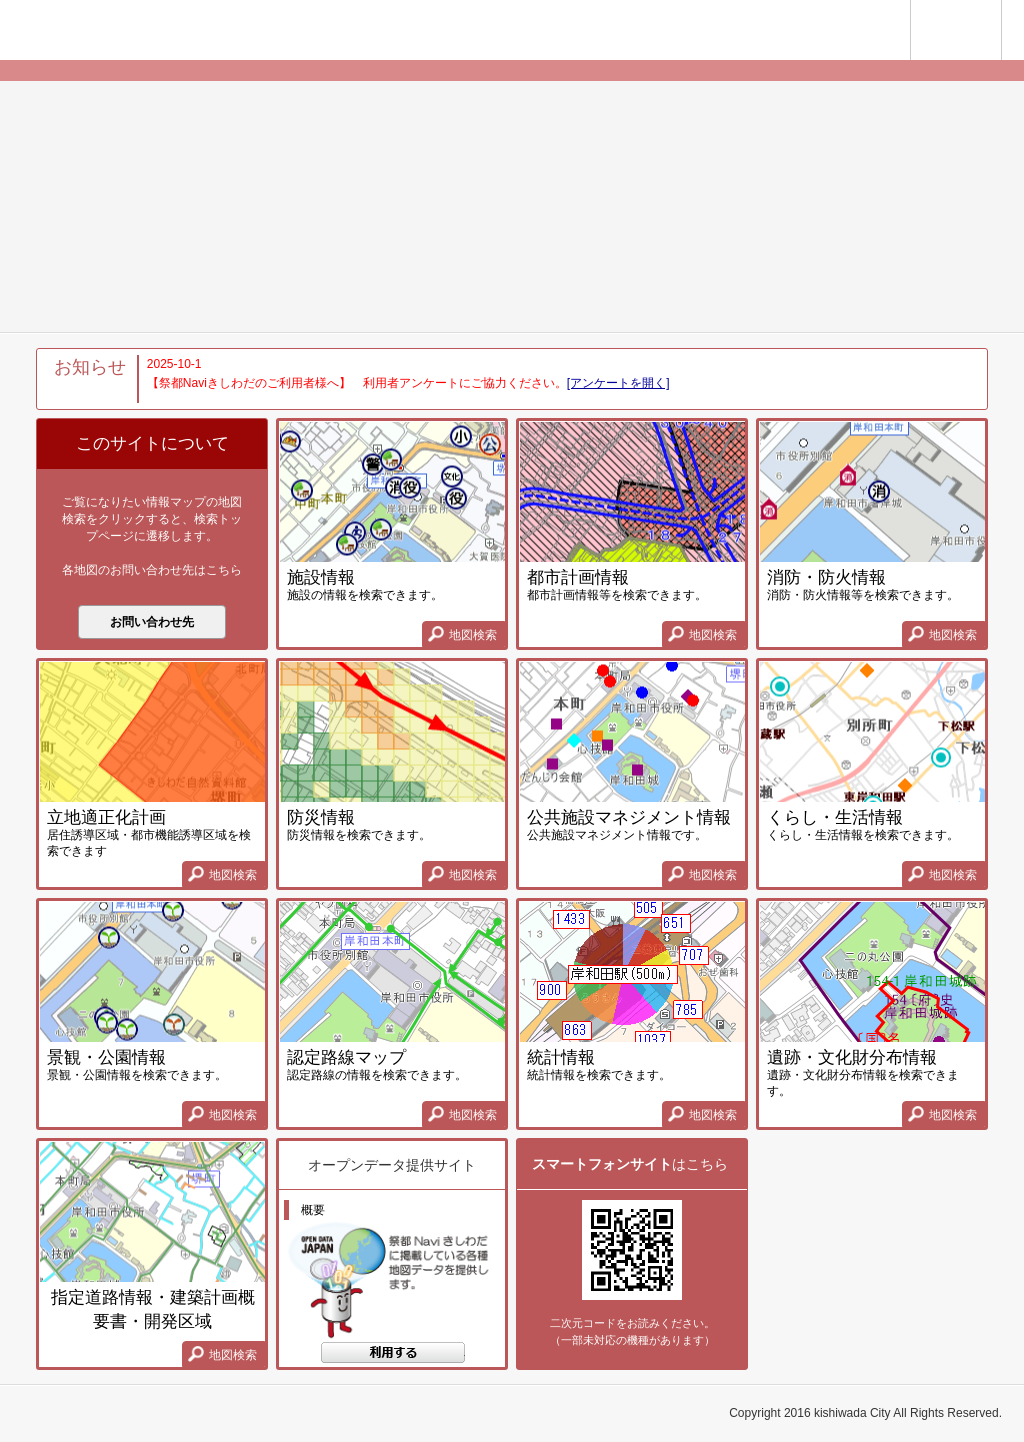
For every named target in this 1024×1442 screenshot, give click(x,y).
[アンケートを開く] (618, 383)
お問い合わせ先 (152, 622)
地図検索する (392, 1357)
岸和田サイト (852, 32)
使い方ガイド (1001, 8)
